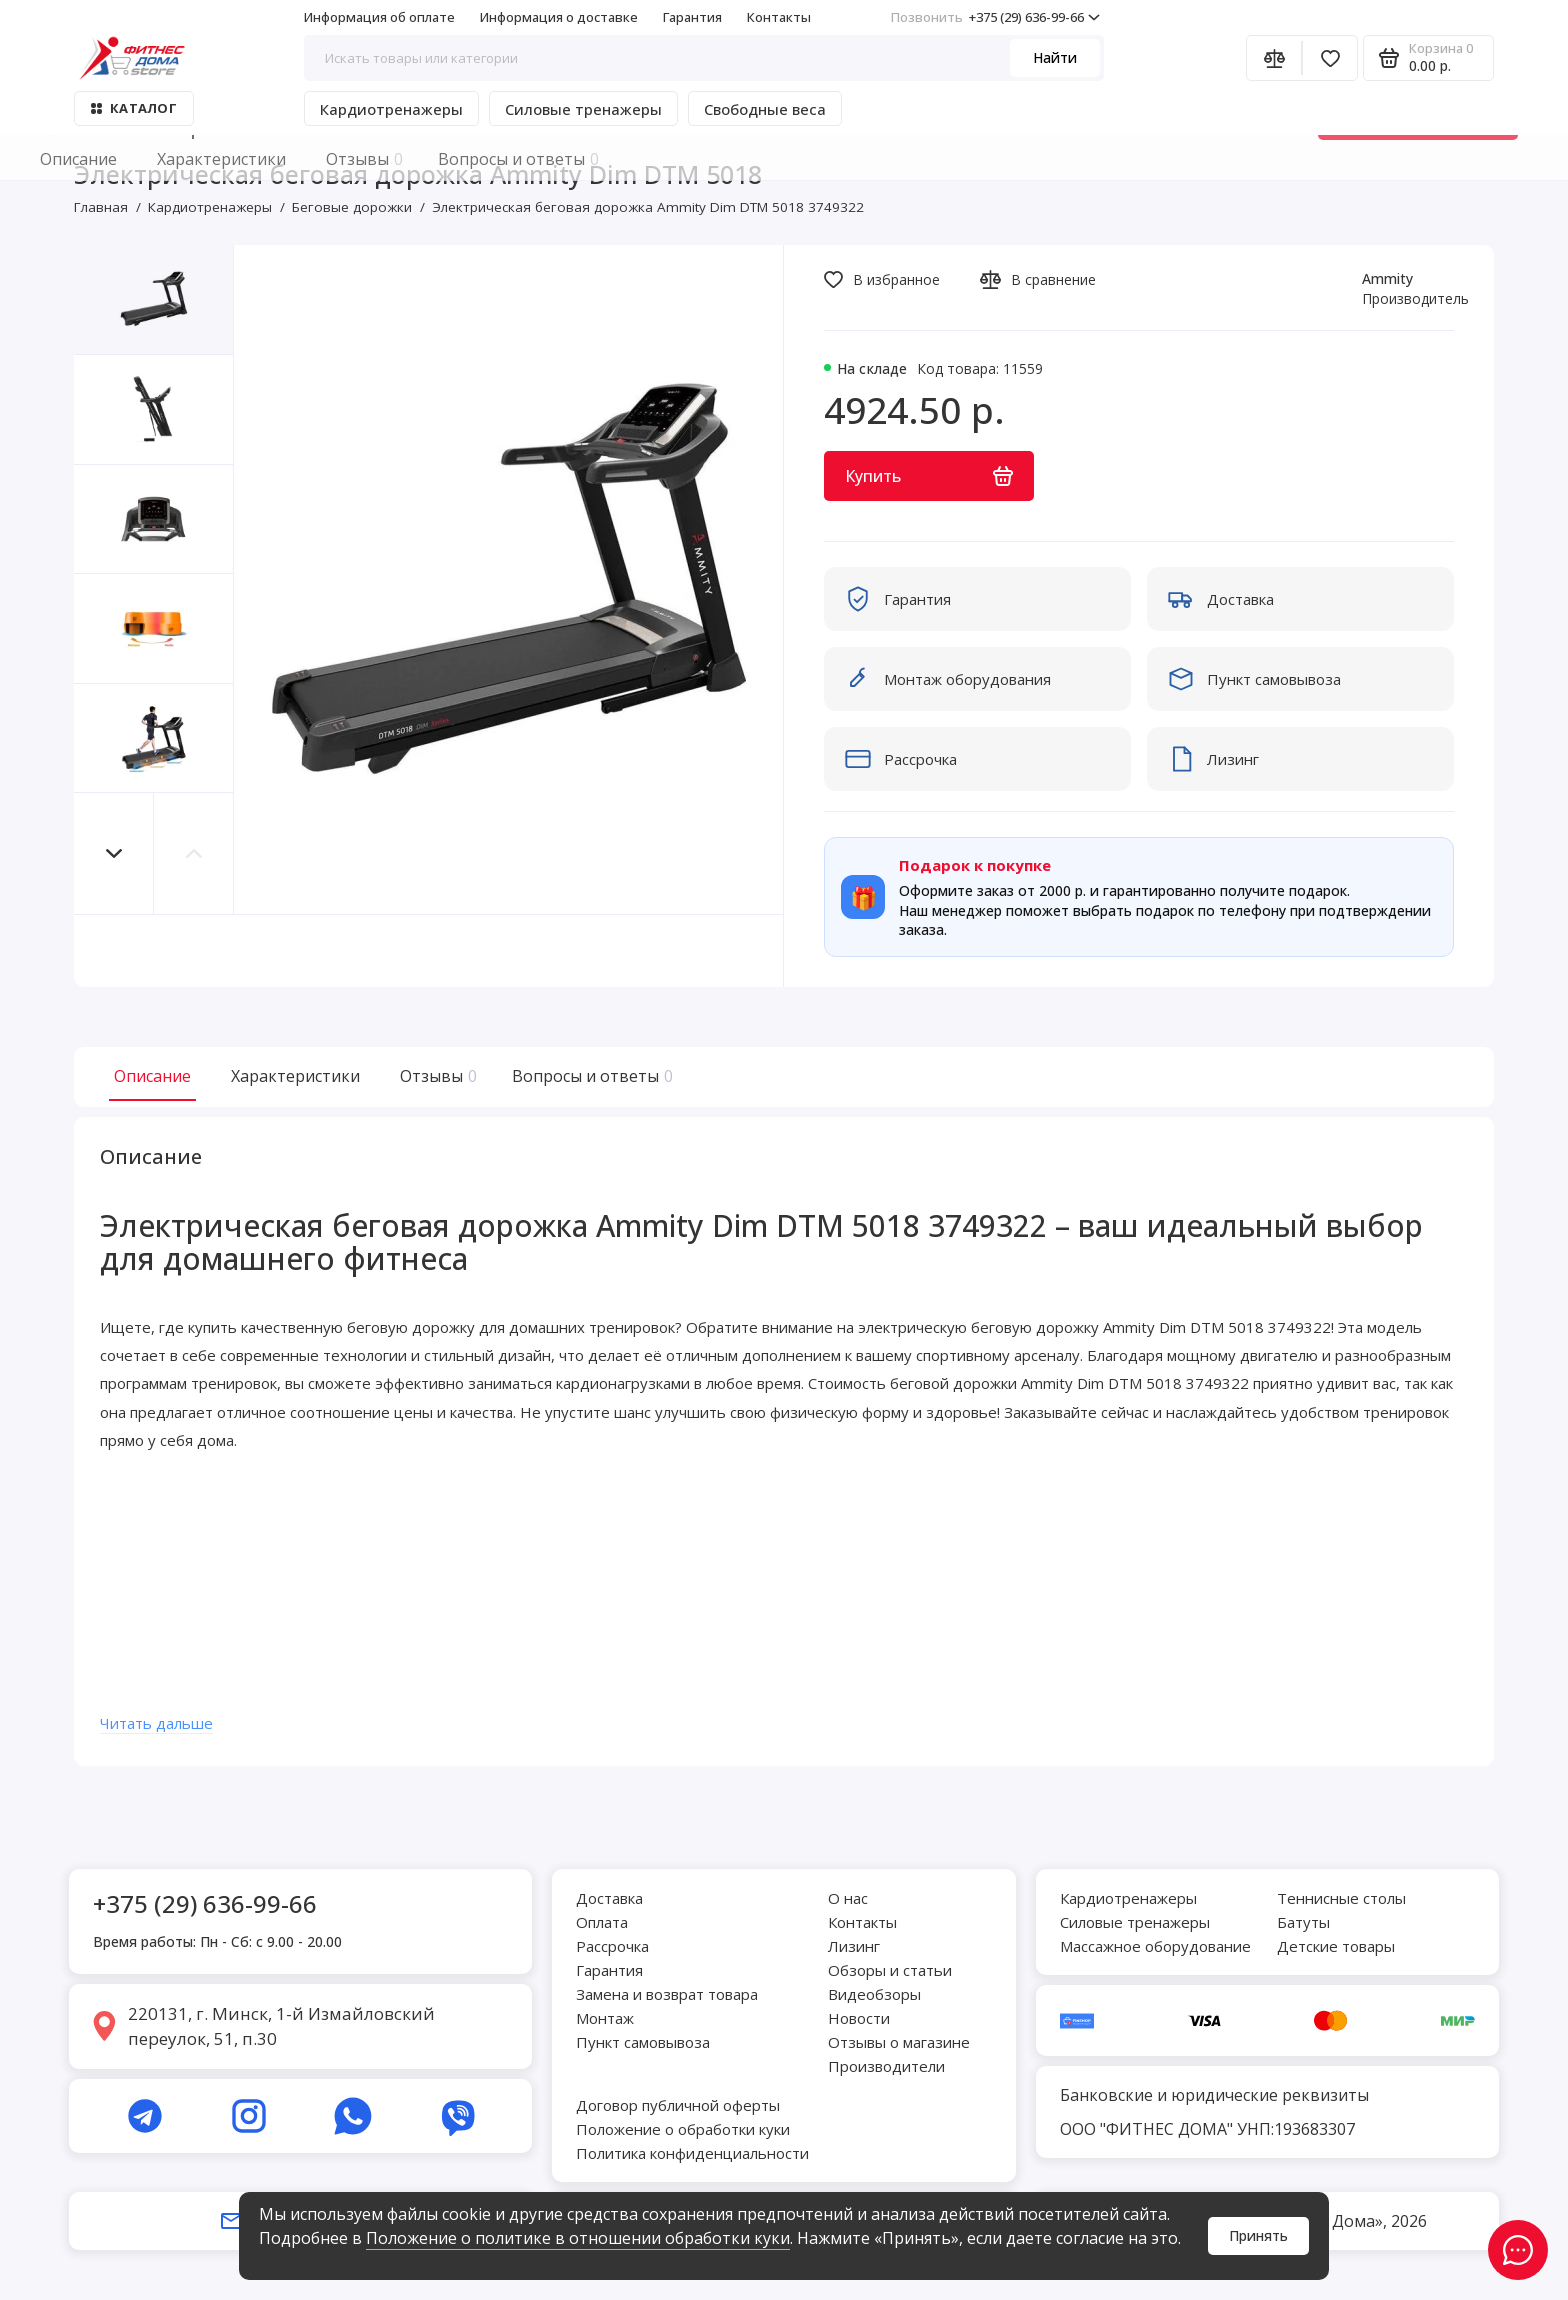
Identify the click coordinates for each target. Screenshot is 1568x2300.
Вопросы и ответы (590, 1076)
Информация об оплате (379, 17)
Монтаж (605, 2018)
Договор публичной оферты (678, 2105)
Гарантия (692, 17)
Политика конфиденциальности (692, 2153)
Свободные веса (765, 109)
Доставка (609, 1898)
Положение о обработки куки (683, 2129)
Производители (886, 2066)
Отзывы (436, 1076)
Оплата (602, 1922)
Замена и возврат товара (667, 1994)
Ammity (1387, 278)
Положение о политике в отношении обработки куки (578, 2238)
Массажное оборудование (1155, 1946)
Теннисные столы (1341, 1898)
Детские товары (1336, 1946)
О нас (848, 1898)
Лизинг (854, 1946)
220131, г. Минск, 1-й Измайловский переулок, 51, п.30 (281, 2026)
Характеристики (295, 1076)
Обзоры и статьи (890, 1970)
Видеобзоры (874, 1994)
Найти (1055, 57)
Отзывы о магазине (899, 2042)
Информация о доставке (559, 17)
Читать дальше (170, 1735)
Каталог (134, 108)
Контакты (779, 17)
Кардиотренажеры (391, 109)
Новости (859, 2018)
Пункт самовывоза (643, 2042)
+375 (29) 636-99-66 (995, 17)
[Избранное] (1330, 58)
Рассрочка (612, 1946)
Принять (1258, 2235)
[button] (114, 853)
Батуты (1303, 1922)
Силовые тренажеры (583, 109)
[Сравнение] (1274, 58)
